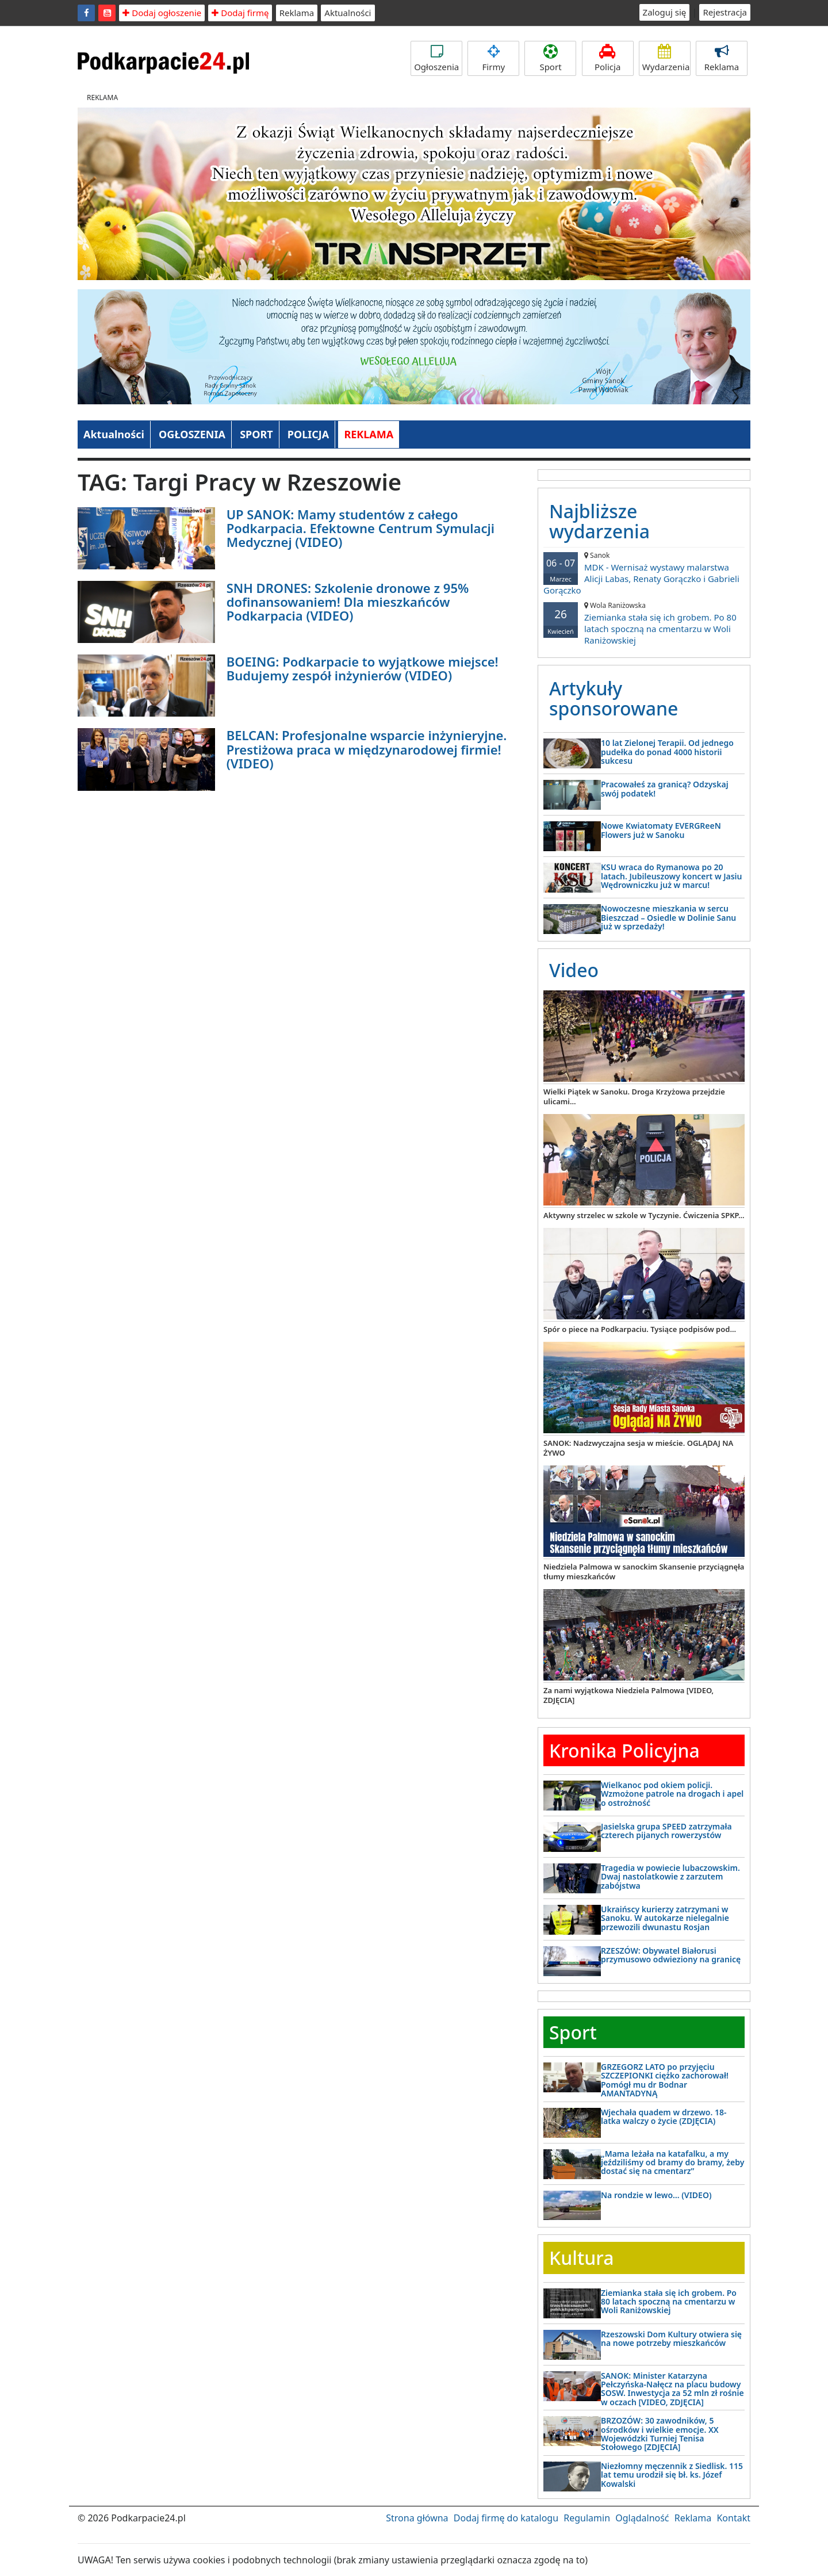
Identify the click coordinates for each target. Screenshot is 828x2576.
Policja (607, 58)
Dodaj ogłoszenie (161, 12)
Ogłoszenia (436, 58)
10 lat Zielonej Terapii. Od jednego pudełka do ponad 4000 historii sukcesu (667, 751)
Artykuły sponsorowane (613, 698)
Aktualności (347, 12)
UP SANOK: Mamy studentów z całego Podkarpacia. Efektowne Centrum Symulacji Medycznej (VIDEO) (360, 528)
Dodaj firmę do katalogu (506, 2518)
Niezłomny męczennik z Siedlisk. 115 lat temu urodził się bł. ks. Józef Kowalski (672, 2474)
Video (574, 970)
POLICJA (308, 434)
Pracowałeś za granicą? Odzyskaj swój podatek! (665, 788)
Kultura (581, 2257)
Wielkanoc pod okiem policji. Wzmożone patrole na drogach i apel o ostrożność (672, 1793)
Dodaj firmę (240, 12)
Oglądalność (642, 2518)
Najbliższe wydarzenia (599, 521)
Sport (550, 58)
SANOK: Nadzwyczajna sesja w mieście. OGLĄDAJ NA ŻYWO (638, 1448)
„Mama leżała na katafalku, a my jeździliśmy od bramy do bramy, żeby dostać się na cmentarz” (672, 2162)
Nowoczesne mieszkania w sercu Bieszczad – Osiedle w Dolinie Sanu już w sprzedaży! (668, 917)
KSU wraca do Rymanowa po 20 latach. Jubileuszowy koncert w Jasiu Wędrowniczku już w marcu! (671, 876)
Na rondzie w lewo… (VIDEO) (656, 2195)
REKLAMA (368, 434)
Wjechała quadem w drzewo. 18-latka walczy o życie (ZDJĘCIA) (663, 2116)
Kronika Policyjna (624, 1750)
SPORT (256, 434)
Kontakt (733, 2518)
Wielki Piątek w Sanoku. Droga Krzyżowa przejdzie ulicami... (634, 1096)
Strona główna (417, 2518)
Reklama (297, 12)
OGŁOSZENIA (192, 434)
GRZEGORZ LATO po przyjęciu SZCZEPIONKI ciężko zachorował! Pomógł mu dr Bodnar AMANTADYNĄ (665, 2080)
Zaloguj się (665, 12)
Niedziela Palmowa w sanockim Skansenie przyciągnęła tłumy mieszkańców (643, 1571)
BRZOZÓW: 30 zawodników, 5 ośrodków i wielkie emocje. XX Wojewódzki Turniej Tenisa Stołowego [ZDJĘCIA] (660, 2433)
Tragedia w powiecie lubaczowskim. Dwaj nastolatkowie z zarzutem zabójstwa (670, 1876)
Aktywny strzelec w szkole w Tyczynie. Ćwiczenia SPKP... (644, 1215)
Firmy (493, 58)
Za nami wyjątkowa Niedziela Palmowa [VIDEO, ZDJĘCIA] (628, 1695)
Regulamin (587, 2518)
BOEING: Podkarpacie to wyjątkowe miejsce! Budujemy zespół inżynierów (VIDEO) (363, 668)
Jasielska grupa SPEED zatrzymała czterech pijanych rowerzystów (666, 1830)
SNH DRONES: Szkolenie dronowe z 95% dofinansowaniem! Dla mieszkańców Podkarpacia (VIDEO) (348, 601)
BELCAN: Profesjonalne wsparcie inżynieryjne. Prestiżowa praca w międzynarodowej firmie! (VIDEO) (367, 748)
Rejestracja (725, 12)
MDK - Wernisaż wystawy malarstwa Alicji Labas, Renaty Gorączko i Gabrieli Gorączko (644, 573)
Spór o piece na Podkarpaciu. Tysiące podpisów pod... (639, 1329)
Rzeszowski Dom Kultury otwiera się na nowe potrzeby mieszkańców (671, 2338)
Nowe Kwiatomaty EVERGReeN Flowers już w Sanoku (661, 830)
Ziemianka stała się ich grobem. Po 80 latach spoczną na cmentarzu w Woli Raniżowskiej (644, 623)
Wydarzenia (666, 58)
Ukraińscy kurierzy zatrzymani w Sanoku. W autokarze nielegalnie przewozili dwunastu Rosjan (665, 1918)
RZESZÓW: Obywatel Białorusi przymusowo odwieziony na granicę (671, 1955)
